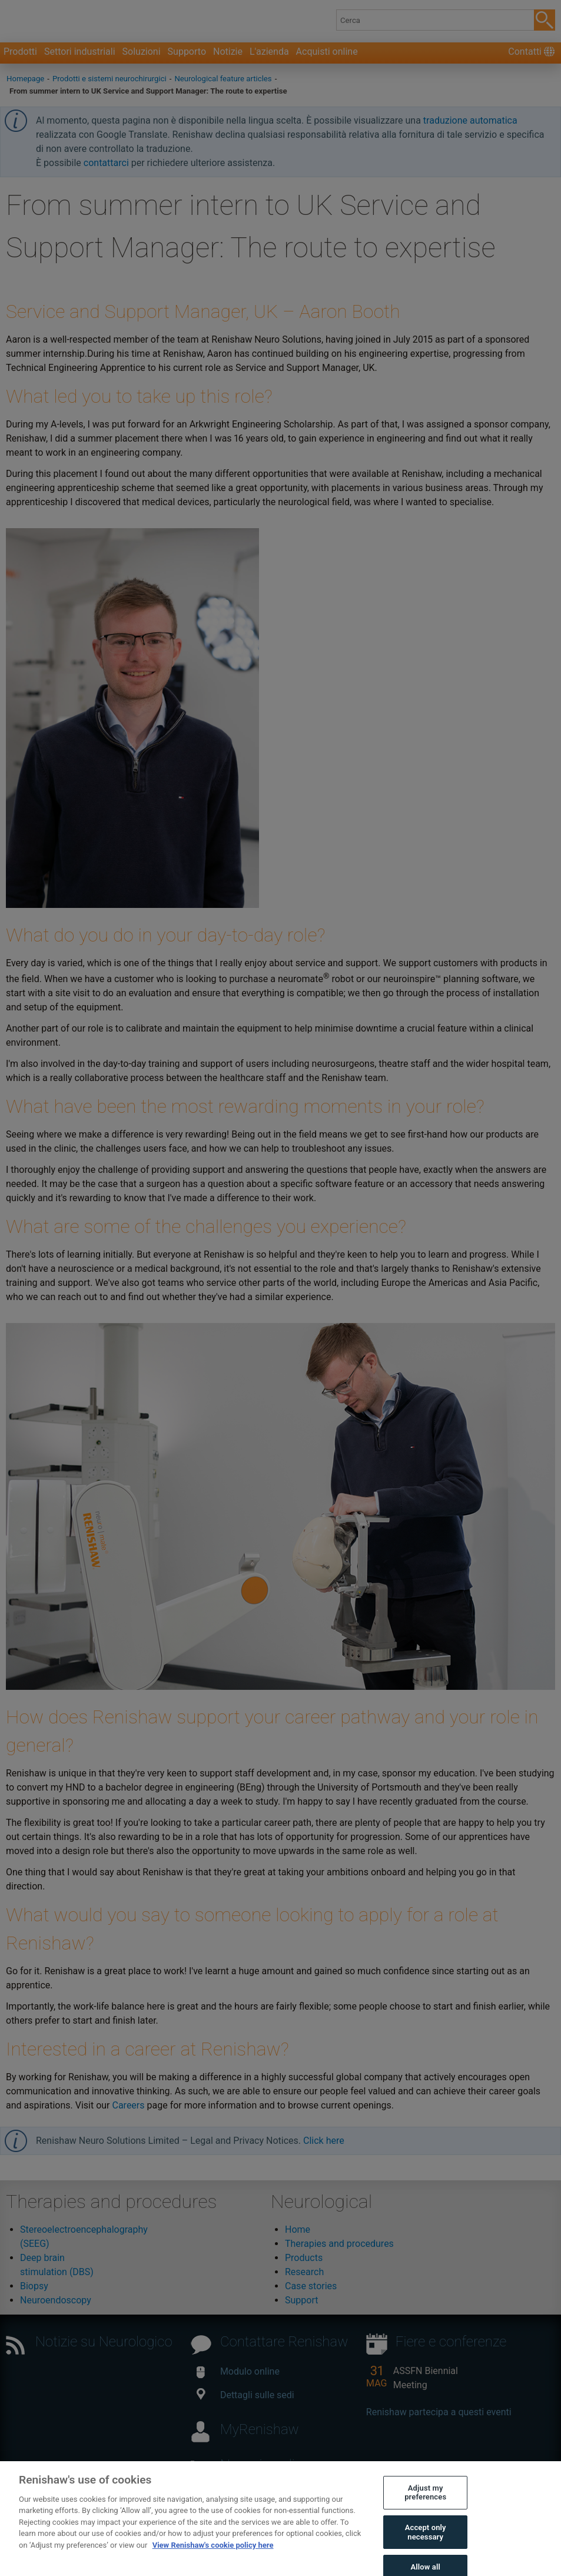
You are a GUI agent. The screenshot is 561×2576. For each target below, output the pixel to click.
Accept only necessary (425, 2541)
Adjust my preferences (425, 2501)
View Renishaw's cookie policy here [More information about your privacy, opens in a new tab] (213, 2553)
